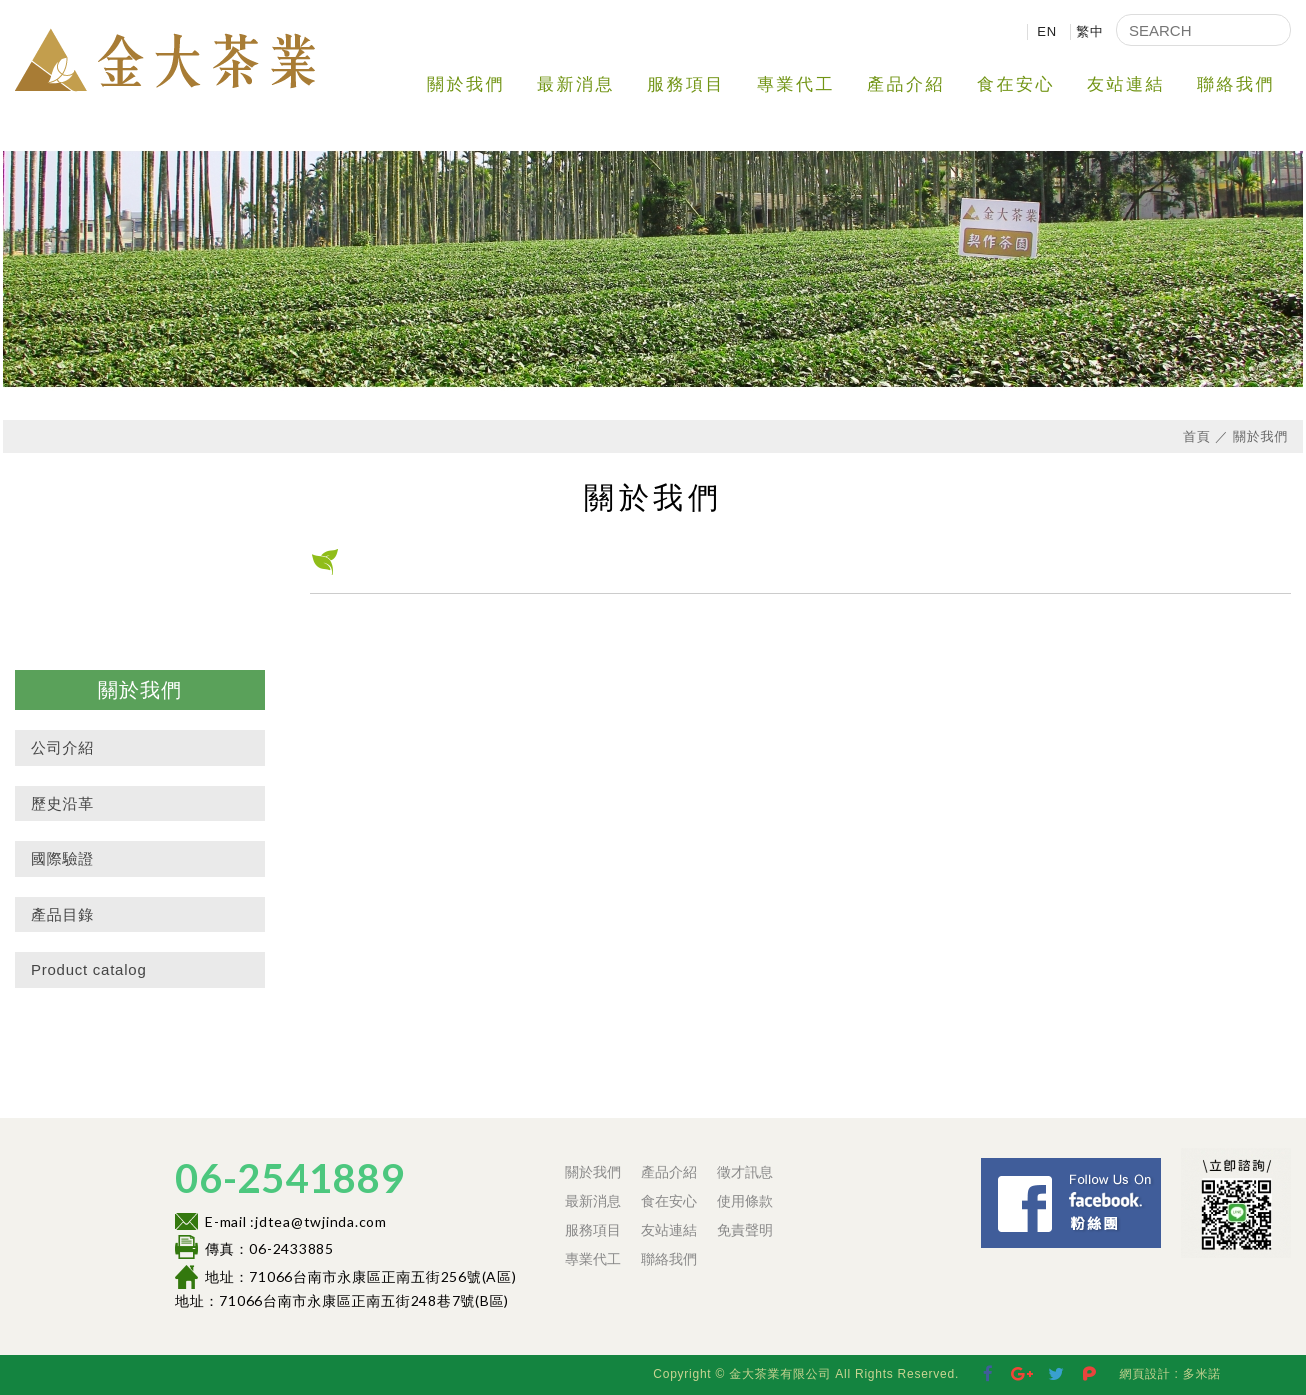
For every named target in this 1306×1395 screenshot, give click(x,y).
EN (1047, 31)
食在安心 (1016, 84)
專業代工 (796, 84)
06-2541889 (289, 1178)
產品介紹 (906, 84)
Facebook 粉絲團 (1167, 1166)
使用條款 (745, 1201)
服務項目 (686, 84)
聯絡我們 (1236, 84)
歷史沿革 (62, 803)
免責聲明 (745, 1230)
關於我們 (466, 84)
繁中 (1090, 31)
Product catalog (88, 969)
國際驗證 (62, 858)
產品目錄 (62, 914)
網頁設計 (1144, 1374)
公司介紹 (62, 747)
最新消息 (576, 84)
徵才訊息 (745, 1172)
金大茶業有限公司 (165, 59)
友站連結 (1126, 84)
